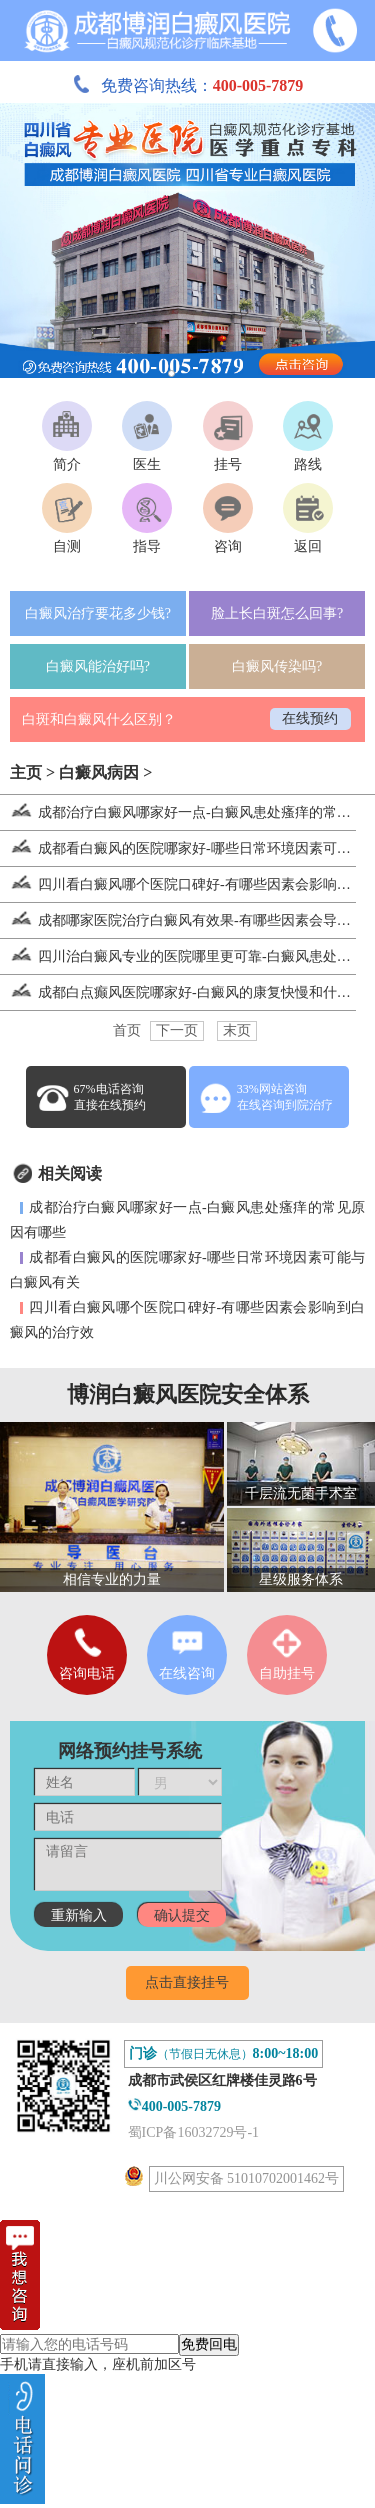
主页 (26, 772)
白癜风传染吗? (277, 666)
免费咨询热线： (188, 85)
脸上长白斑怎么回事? (277, 613)
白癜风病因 (99, 772)
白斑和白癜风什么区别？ (99, 719)
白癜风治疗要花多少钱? (98, 613)
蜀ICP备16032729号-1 (193, 2132)
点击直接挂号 (187, 1982)
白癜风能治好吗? (98, 666)
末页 (237, 1030)
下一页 (177, 1030)
